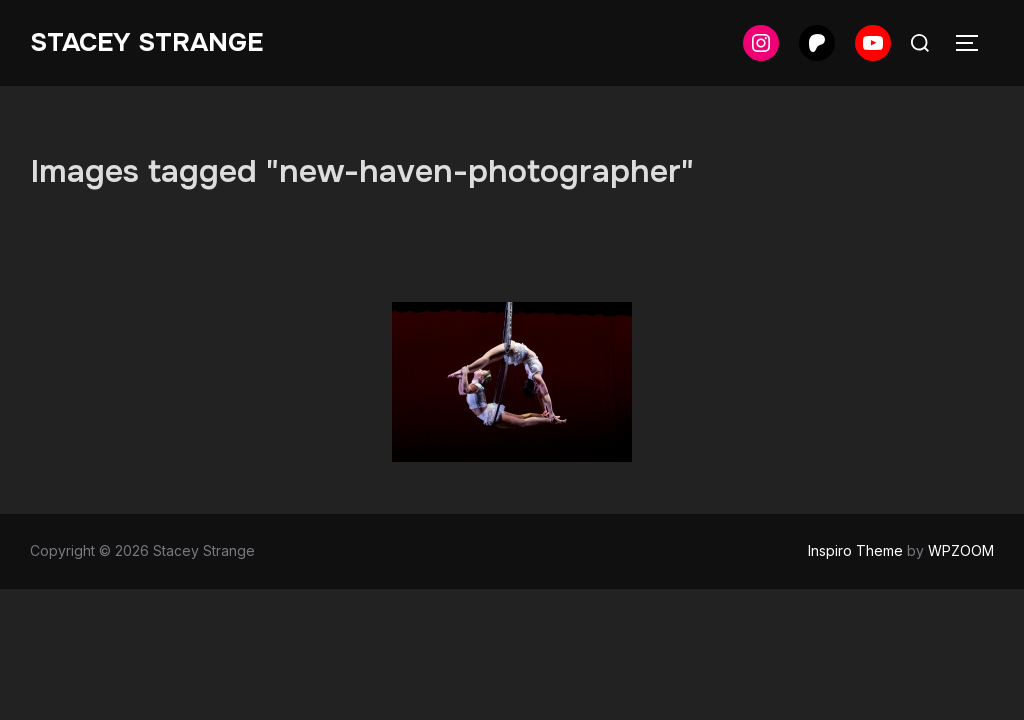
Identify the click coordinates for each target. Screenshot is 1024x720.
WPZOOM (961, 550)
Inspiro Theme (855, 550)
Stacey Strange (146, 42)
